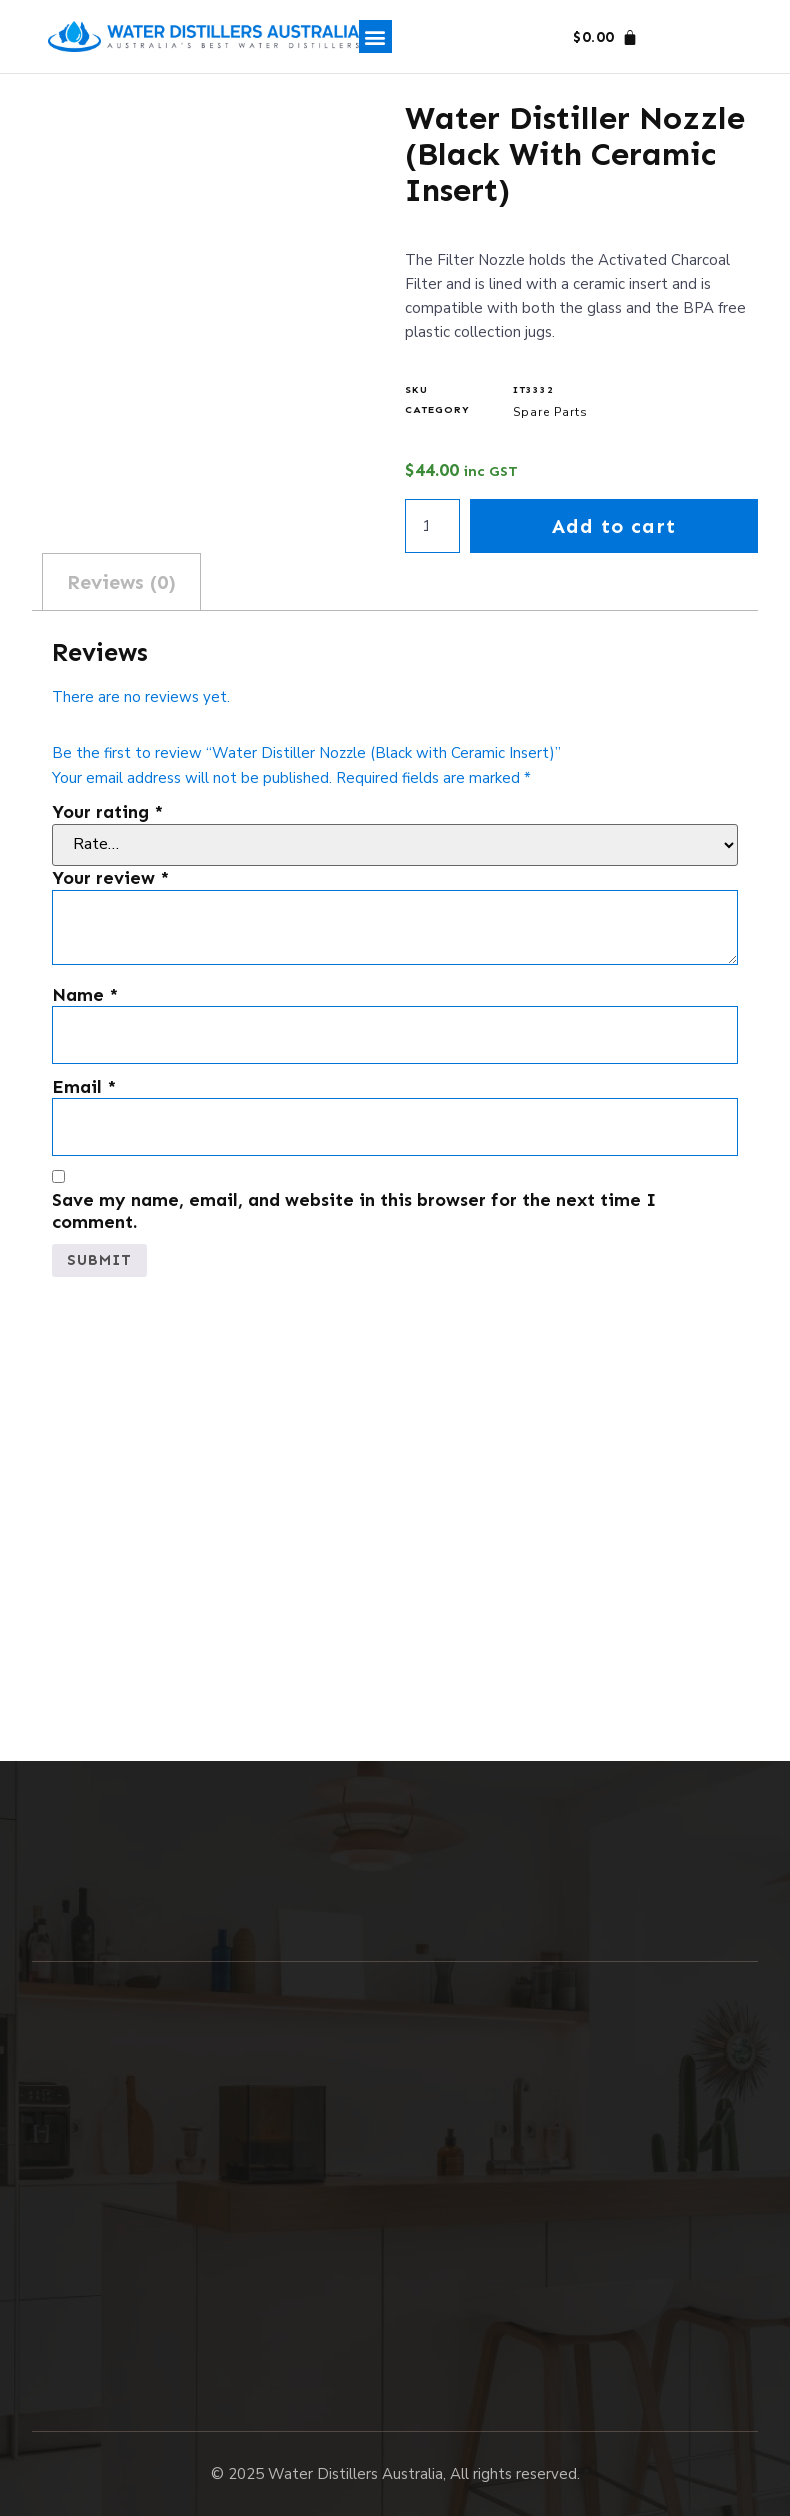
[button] (375, 36)
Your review (110, 878)
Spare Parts (550, 412)
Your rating (107, 812)
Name (85, 995)
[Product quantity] (432, 526)
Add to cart (614, 526)
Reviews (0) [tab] (121, 582)
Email (84, 1087)
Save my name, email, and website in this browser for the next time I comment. (354, 1211)
